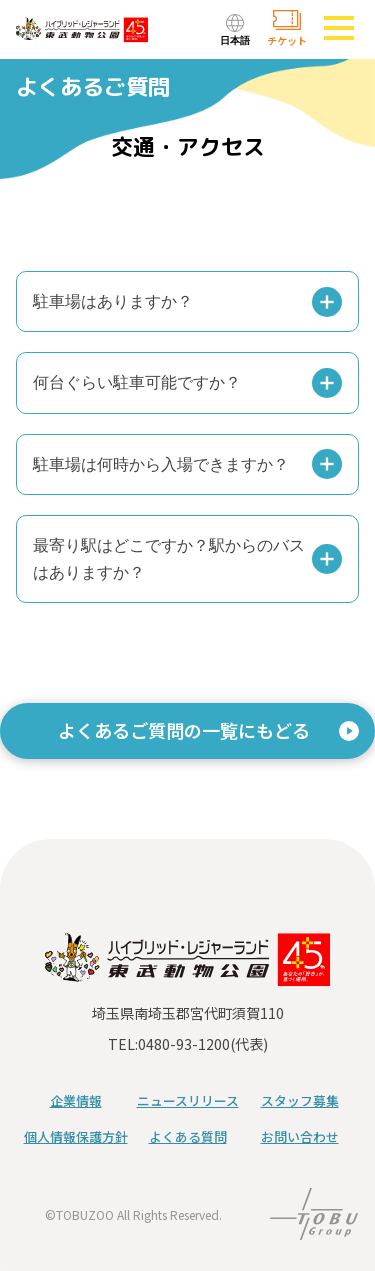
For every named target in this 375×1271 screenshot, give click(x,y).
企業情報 (76, 1100)
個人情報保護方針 (76, 1136)
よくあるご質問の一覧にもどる (184, 730)
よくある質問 (188, 1136)
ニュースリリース (188, 1100)
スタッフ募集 (300, 1100)
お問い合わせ (300, 1136)
